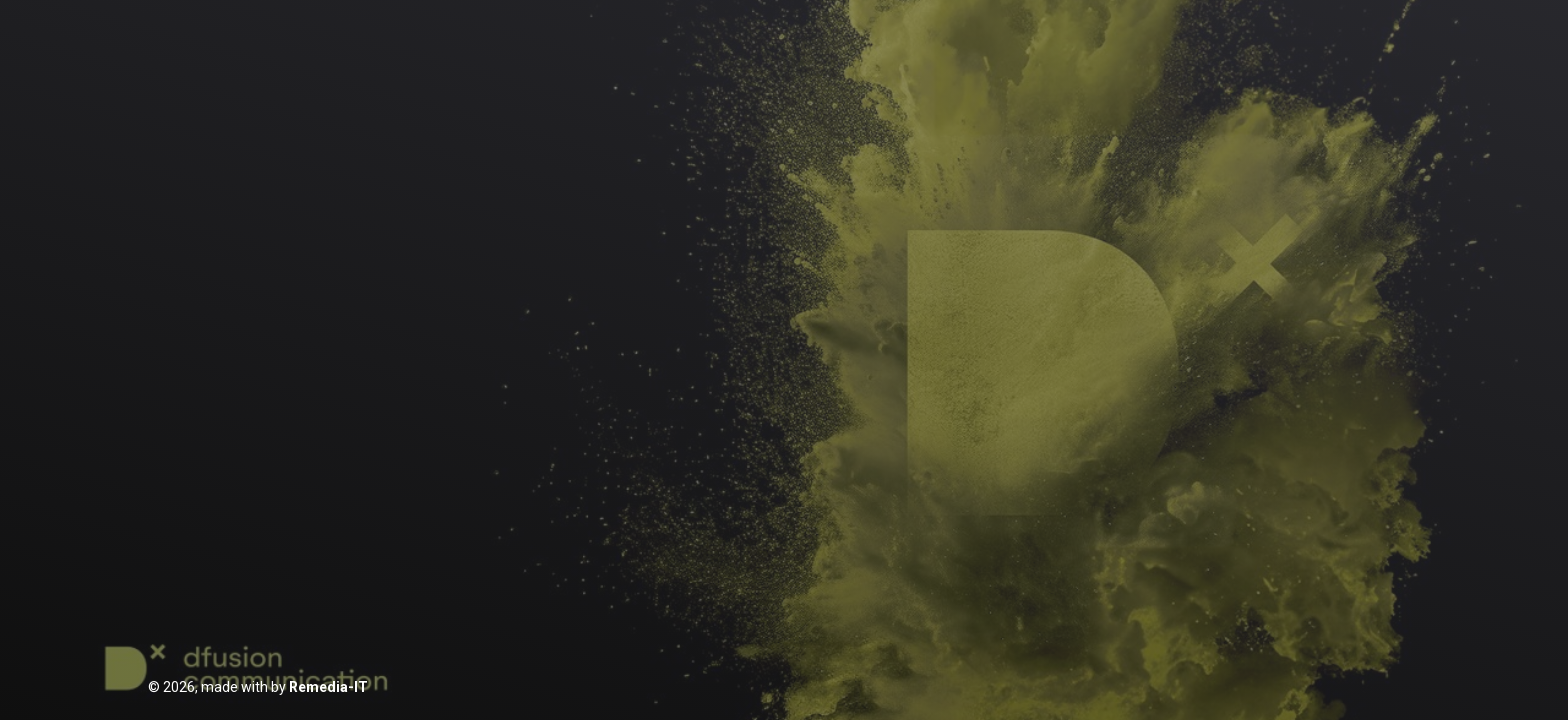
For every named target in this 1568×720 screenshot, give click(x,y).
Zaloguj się (784, 453)
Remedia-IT (328, 687)
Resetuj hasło (850, 506)
